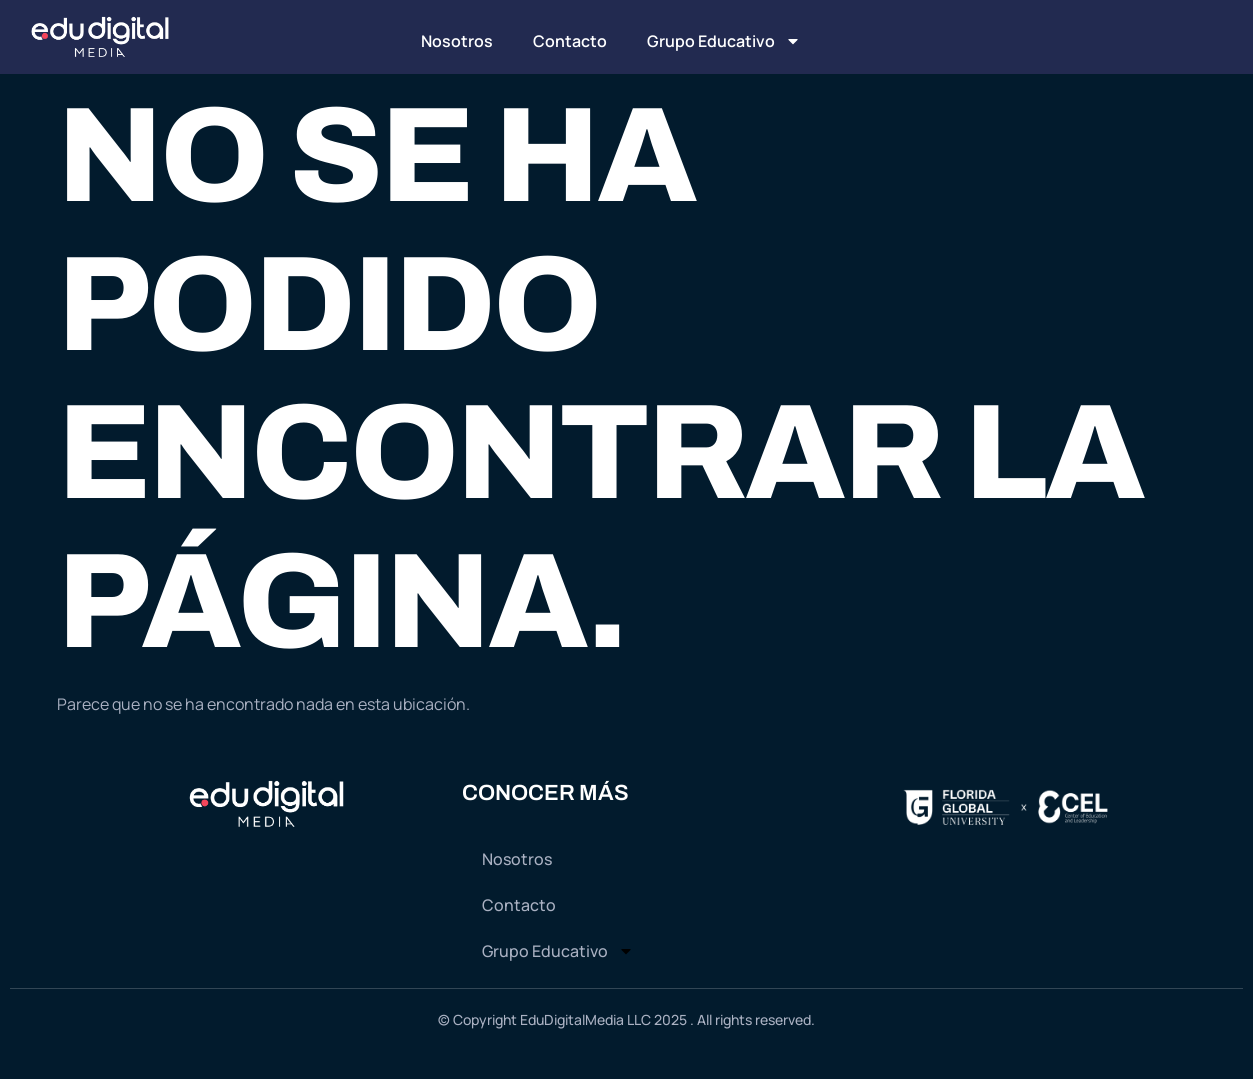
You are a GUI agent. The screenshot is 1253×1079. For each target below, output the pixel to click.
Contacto (570, 41)
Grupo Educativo (724, 41)
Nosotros (457, 41)
